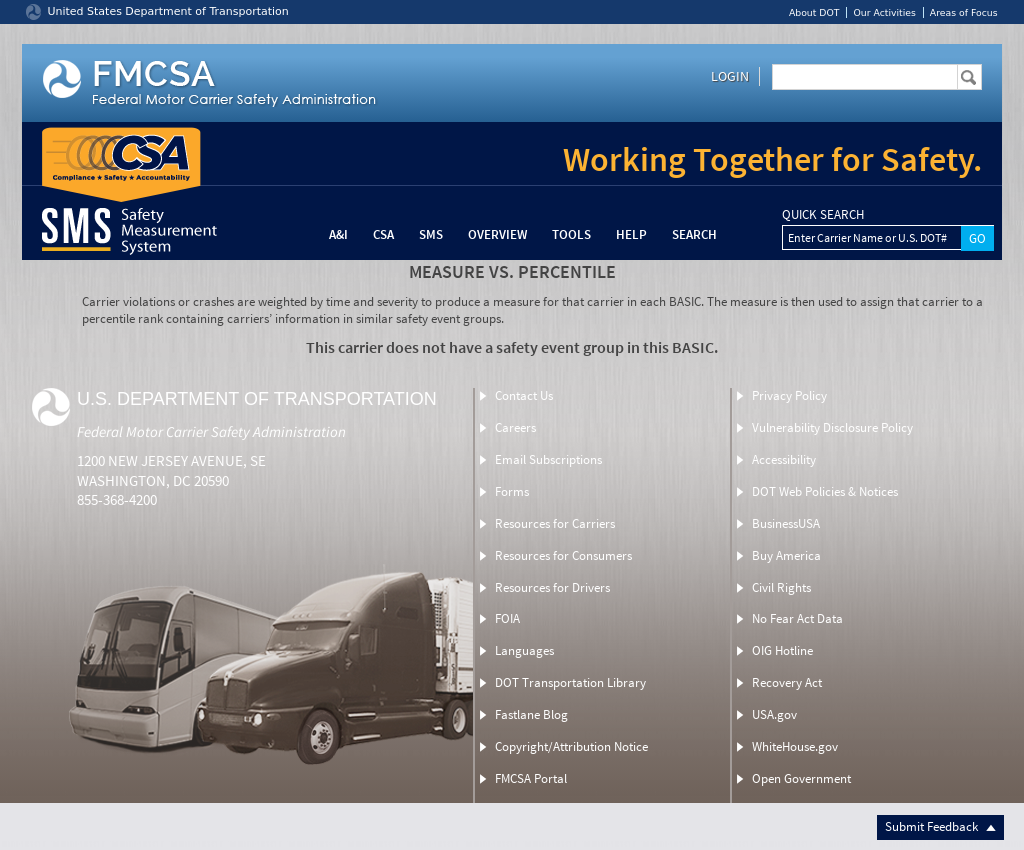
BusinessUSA (786, 523)
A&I (338, 234)
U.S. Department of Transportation (257, 399)
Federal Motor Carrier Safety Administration (211, 431)
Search (694, 234)
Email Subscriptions (548, 459)
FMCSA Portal (531, 778)
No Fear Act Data (797, 618)
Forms (512, 491)
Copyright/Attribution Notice (571, 746)
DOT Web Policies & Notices (825, 491)
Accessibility (784, 459)
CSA (383, 234)
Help (631, 234)
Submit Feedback (940, 826)
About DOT (814, 12)
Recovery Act (787, 682)
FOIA (507, 618)
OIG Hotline (782, 650)
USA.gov (774, 714)
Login (730, 76)
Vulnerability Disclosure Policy (832, 427)
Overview (497, 234)
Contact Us (524, 395)
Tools (571, 234)
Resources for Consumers (563, 555)
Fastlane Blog (531, 714)
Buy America (786, 555)
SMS (431, 234)
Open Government (801, 778)
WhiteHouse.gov (795, 746)
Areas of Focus (964, 12)
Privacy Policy (789, 395)
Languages (524, 650)
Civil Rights (781, 587)
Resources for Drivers (552, 587)
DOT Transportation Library (570, 682)
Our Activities (884, 12)
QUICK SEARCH (823, 215)
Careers (515, 427)
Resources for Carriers (555, 523)
